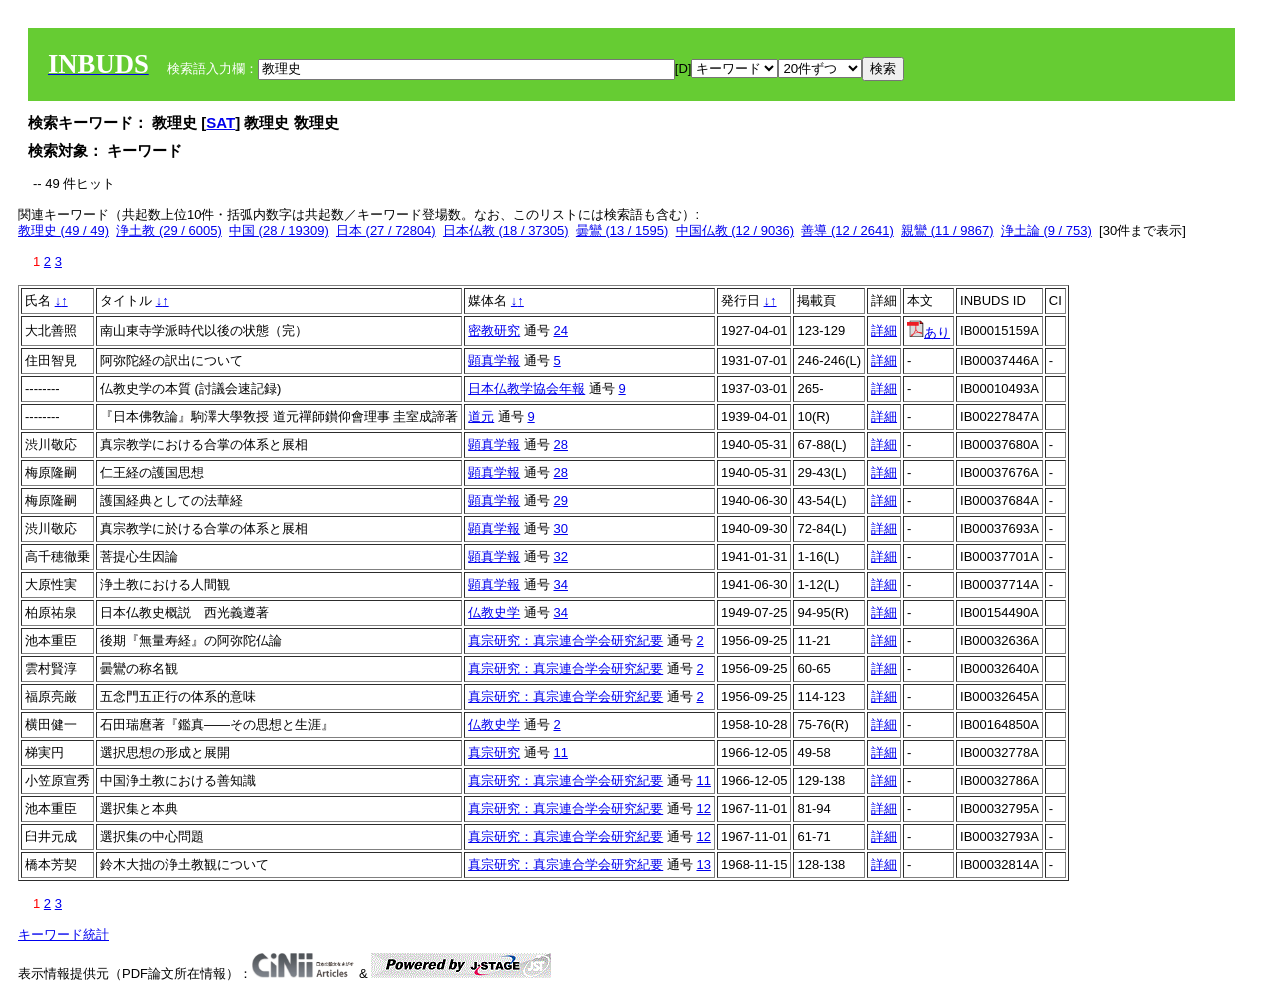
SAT (220, 122)
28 (560, 444)
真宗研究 (494, 752)
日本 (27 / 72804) (386, 230)
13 (703, 864)
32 (560, 556)
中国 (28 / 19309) (279, 230)
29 (560, 500)
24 (560, 330)
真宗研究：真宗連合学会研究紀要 (565, 640)
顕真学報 (494, 360)
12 (703, 808)
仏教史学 (494, 612)
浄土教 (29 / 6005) (169, 230)
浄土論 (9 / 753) (1046, 230)
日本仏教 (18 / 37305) (506, 230)
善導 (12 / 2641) (847, 230)
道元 (481, 416)
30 (560, 528)
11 (560, 752)
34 (560, 584)
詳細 (884, 330)
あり (928, 332)
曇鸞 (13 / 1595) (622, 230)
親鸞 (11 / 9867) (947, 230)
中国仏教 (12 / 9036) (735, 230)
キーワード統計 (63, 934)
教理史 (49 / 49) (63, 230)
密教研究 (494, 330)
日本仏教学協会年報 (526, 388)
